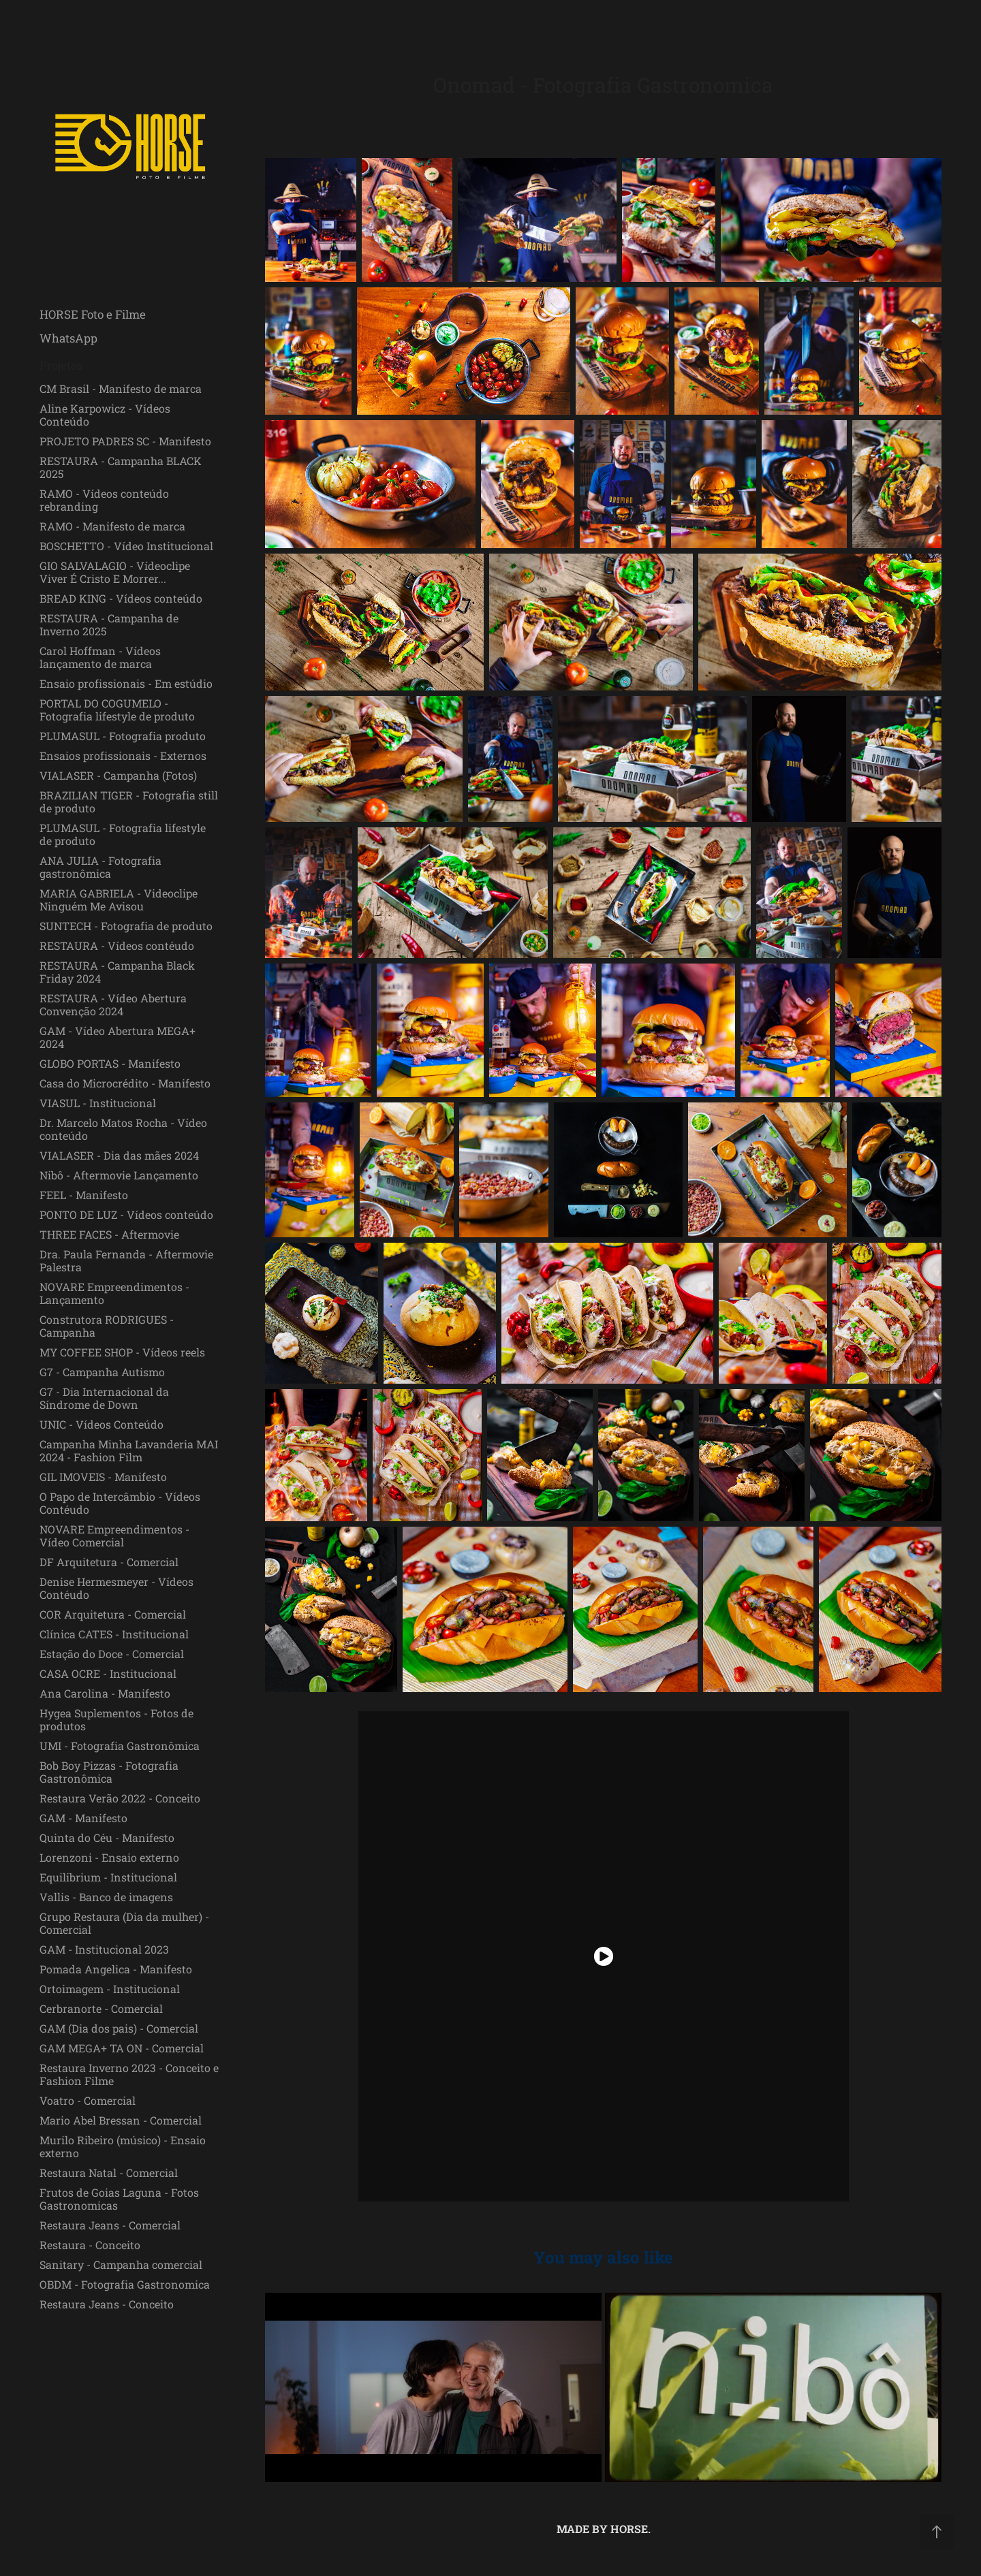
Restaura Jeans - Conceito (107, 2304)
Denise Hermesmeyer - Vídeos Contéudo (116, 1588)
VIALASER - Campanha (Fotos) (118, 775)
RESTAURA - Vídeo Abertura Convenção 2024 (113, 1004)
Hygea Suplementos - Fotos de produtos (116, 1719)
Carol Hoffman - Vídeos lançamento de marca (100, 657)
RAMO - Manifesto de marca (112, 526)
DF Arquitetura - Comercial (109, 1562)
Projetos (61, 365)
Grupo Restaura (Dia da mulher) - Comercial (124, 1923)
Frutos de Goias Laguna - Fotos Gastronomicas (119, 2198)
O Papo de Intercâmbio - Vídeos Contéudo (120, 1502)
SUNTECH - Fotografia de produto (126, 926)
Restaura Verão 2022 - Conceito (120, 1798)
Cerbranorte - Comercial (101, 2008)
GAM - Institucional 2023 (104, 1949)
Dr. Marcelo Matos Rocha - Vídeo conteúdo (123, 1129)
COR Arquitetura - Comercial (113, 1614)
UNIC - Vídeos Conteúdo (102, 1424)
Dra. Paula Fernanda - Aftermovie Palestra (126, 1260)
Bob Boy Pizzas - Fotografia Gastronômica (109, 1771)
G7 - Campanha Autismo (102, 1372)
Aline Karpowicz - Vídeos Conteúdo (105, 414)
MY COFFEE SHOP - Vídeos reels (122, 1352)
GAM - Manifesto (83, 1818)
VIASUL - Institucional (98, 1103)
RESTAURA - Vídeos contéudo (117, 945)
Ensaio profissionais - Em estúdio (126, 683)
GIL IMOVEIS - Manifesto (103, 1476)
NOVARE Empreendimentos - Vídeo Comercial (114, 1535)
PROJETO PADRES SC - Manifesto (125, 441)
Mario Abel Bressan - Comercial (121, 2120)
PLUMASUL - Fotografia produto (123, 736)
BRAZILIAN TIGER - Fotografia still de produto (129, 801)
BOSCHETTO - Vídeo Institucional (126, 546)
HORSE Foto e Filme (93, 314)
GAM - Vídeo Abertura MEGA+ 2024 (118, 1037)
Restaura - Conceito (90, 2245)
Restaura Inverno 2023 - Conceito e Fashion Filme (129, 2074)
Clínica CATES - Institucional (114, 1634)
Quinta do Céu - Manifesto (107, 1837)
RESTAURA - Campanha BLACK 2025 (121, 467)
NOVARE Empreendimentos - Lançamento (114, 1293)
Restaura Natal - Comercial (109, 2172)
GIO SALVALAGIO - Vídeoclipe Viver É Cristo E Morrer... (115, 572)
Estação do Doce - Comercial (112, 1654)
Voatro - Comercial (88, 2100)
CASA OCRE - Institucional (108, 1673)
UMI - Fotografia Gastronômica (120, 1745)
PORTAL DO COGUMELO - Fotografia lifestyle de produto (117, 709)
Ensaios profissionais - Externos (123, 755)
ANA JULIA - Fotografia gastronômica (100, 866)
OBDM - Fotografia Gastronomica (125, 2284)
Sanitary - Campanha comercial (121, 2264)
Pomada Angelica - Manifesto (116, 1969)
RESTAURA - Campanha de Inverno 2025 (109, 624)
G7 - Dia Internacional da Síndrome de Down (104, 1398)
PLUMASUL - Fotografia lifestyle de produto (123, 834)
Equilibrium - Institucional (108, 1877)
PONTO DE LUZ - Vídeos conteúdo (126, 1214)
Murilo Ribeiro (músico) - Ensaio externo (123, 2146)
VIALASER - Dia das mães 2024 (119, 1155)
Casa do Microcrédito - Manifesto (125, 1083)
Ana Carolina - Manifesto (105, 1693)
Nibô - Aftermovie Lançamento (119, 1175)
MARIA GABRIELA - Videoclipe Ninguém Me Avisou (119, 899)
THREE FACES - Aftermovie (109, 1234)
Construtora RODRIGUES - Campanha (107, 1325)
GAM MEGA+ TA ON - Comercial (122, 2048)
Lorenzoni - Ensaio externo (109, 1857)
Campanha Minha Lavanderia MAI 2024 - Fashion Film (129, 1450)
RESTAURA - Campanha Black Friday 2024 (117, 971)
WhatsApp (68, 338)
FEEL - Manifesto (84, 1195)
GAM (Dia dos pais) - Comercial (119, 2028)
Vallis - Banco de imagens (106, 1897)
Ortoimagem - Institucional (110, 1989)
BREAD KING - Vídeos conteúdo (121, 598)
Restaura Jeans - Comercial (110, 2225)
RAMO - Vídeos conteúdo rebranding (104, 499)
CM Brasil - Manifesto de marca (121, 388)
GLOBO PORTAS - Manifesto (110, 1063)
